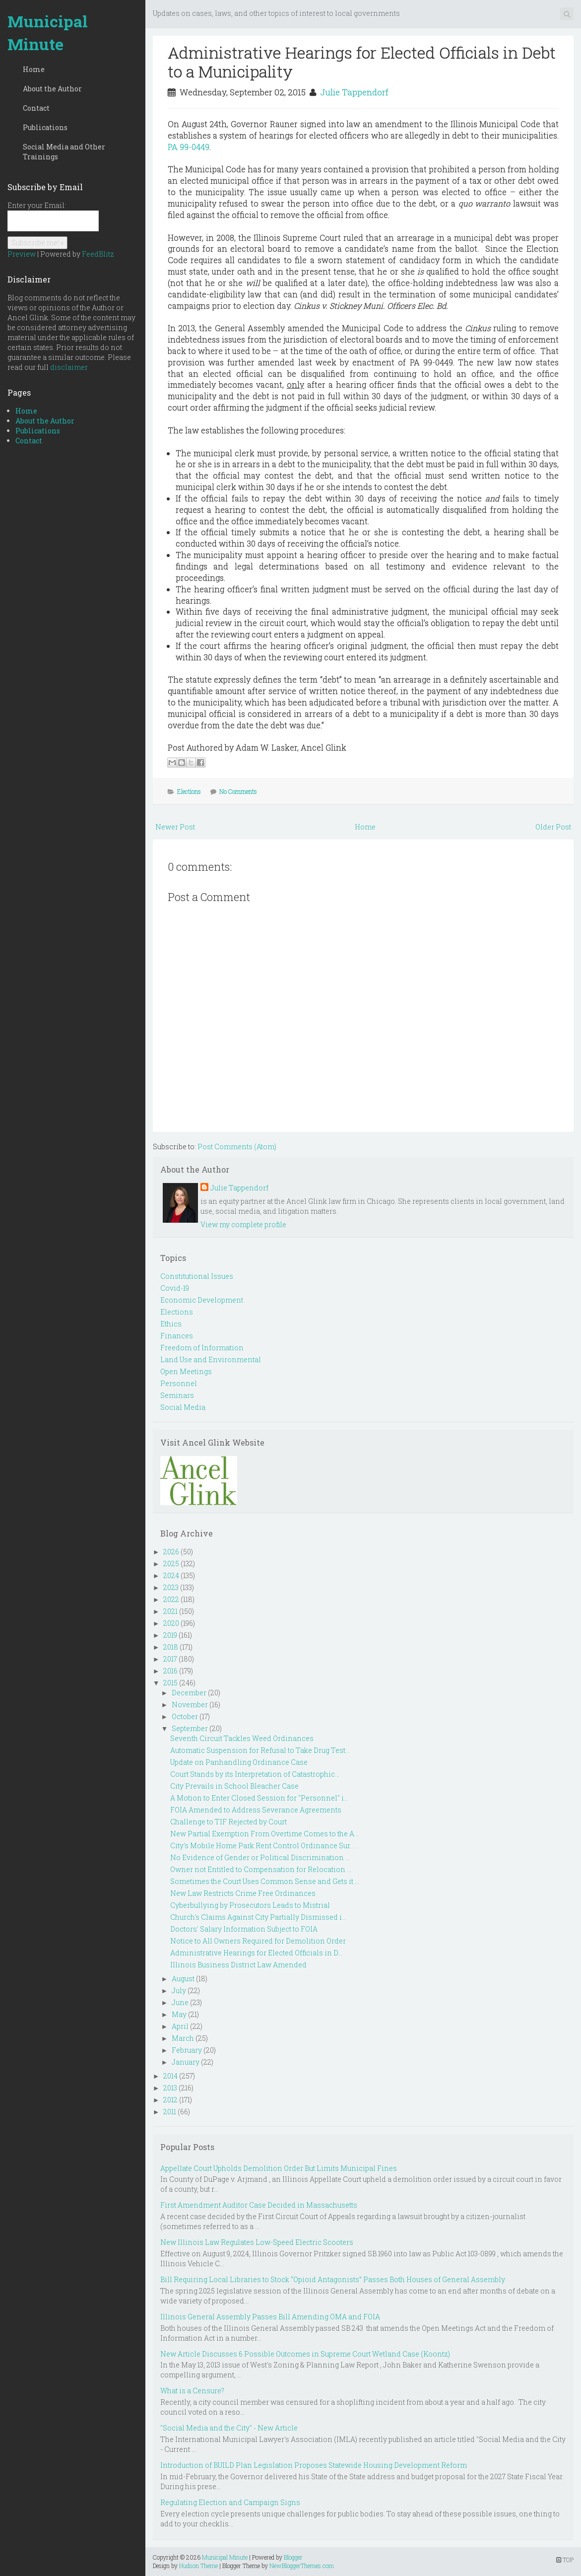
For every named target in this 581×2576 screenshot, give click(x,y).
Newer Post (175, 827)
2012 (170, 2099)
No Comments (238, 791)
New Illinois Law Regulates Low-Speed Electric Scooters (256, 2242)
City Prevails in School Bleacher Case (234, 1786)
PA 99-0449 (188, 146)
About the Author (52, 88)
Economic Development (201, 1300)
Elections (189, 791)
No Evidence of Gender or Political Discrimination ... (260, 1857)
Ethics (171, 1323)
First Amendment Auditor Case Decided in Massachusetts (258, 2205)
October (185, 1716)
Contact (36, 108)
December (189, 1692)
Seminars (177, 1395)
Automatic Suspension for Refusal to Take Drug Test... (260, 1750)
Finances (176, 1335)
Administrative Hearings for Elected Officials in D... (256, 1952)
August (183, 1978)
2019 (170, 1635)
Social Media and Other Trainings (64, 151)
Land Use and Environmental (210, 1359)
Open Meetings (186, 1371)
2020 (171, 1623)
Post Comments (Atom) (236, 1146)
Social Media (182, 1407)
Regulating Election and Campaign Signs (230, 2502)
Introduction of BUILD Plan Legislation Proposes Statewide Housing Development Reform (313, 2465)
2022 (171, 1599)
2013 (170, 2087)
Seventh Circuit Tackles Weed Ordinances (242, 1738)
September (190, 1728)
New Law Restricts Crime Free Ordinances (243, 1893)
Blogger (293, 2557)
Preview (21, 254)
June (180, 2002)
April (180, 2026)
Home (34, 69)
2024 (171, 1575)
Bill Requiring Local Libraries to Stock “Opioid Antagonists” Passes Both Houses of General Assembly (332, 2279)
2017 (170, 1659)
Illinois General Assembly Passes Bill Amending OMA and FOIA (270, 2316)
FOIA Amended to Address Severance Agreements (255, 1809)
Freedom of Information (202, 1347)
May (179, 2014)
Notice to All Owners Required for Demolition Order (258, 1941)
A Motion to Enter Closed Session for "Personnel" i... (259, 1798)
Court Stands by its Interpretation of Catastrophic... (254, 1774)
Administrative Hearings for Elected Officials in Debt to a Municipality (362, 62)
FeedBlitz (98, 254)
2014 (170, 2076)
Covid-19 (174, 1288)
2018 (170, 1647)
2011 (169, 2111)
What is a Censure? (192, 2390)
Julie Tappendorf (354, 92)
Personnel (178, 1383)
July (179, 1990)
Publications (45, 127)
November (190, 1704)
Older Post (553, 827)
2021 (170, 1611)
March (183, 2038)
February (187, 2050)
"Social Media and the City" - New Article (229, 2428)
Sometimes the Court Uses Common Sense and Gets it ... (264, 1881)
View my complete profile (243, 1224)
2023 (171, 1587)
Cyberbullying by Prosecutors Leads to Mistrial (250, 1905)
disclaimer (69, 367)
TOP (565, 2560)
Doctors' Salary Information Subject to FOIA (244, 1929)
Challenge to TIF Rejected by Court (228, 1821)
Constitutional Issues (196, 1276)
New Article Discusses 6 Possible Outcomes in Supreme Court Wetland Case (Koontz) (305, 2354)
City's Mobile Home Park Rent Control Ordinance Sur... (262, 1845)
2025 (171, 1563)
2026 (171, 1551)
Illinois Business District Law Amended (238, 1964)
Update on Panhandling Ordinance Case (239, 1762)
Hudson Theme (198, 2566)
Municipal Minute (47, 32)
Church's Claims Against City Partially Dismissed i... (258, 1917)
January (185, 2062)
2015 (170, 1682)
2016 (170, 1670)
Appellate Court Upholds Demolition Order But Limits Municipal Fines (278, 2168)
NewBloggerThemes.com (301, 2566)
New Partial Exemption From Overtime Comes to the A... (264, 1833)
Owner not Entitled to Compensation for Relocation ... (260, 1869)
